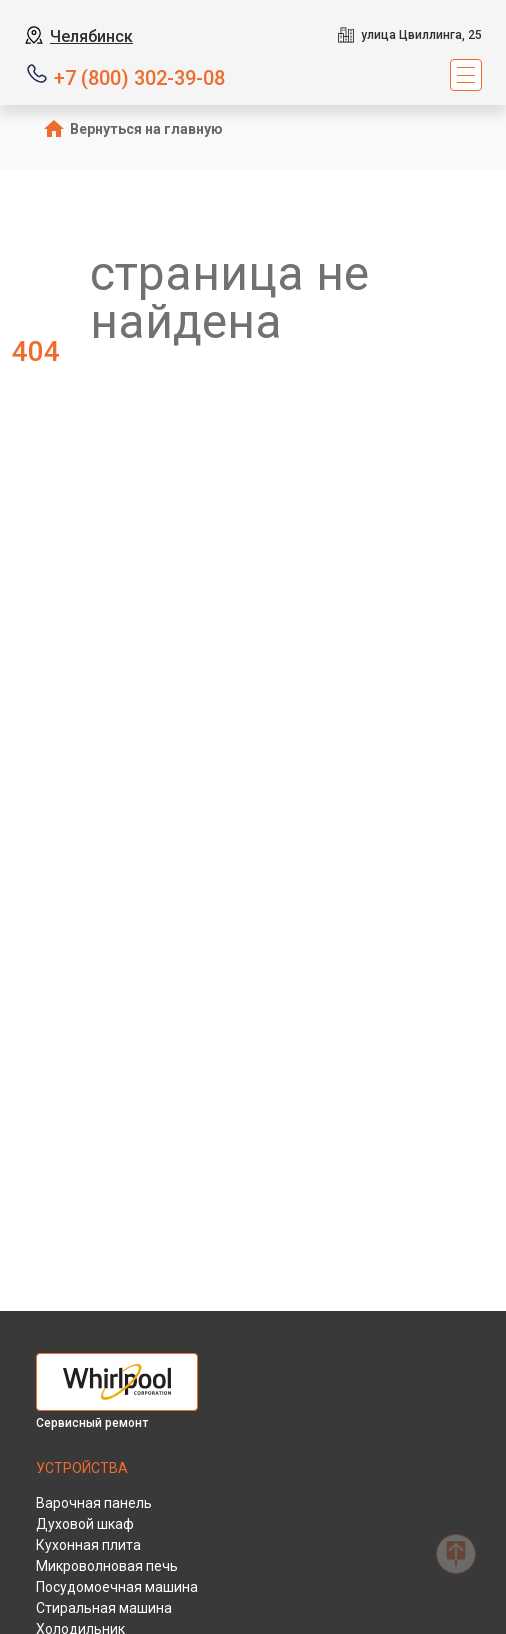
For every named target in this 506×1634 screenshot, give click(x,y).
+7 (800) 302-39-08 (139, 76)
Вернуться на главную (146, 129)
